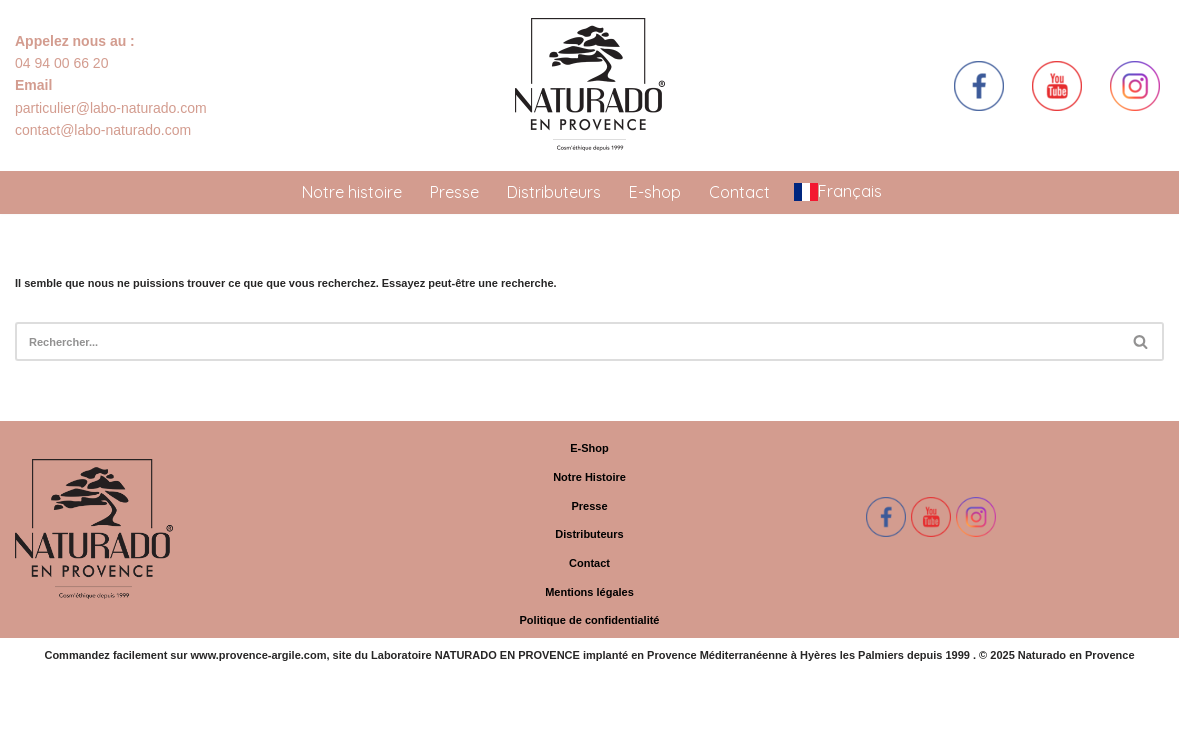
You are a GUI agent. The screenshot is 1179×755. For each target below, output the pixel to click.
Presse (454, 192)
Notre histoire (352, 192)
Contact (739, 192)
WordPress (150, 734)
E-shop (655, 192)
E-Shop (589, 448)
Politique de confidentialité (590, 620)
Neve (28, 734)
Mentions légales (589, 592)
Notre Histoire (589, 477)
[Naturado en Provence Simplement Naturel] (590, 85)
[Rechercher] (567, 341)
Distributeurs (554, 192)
